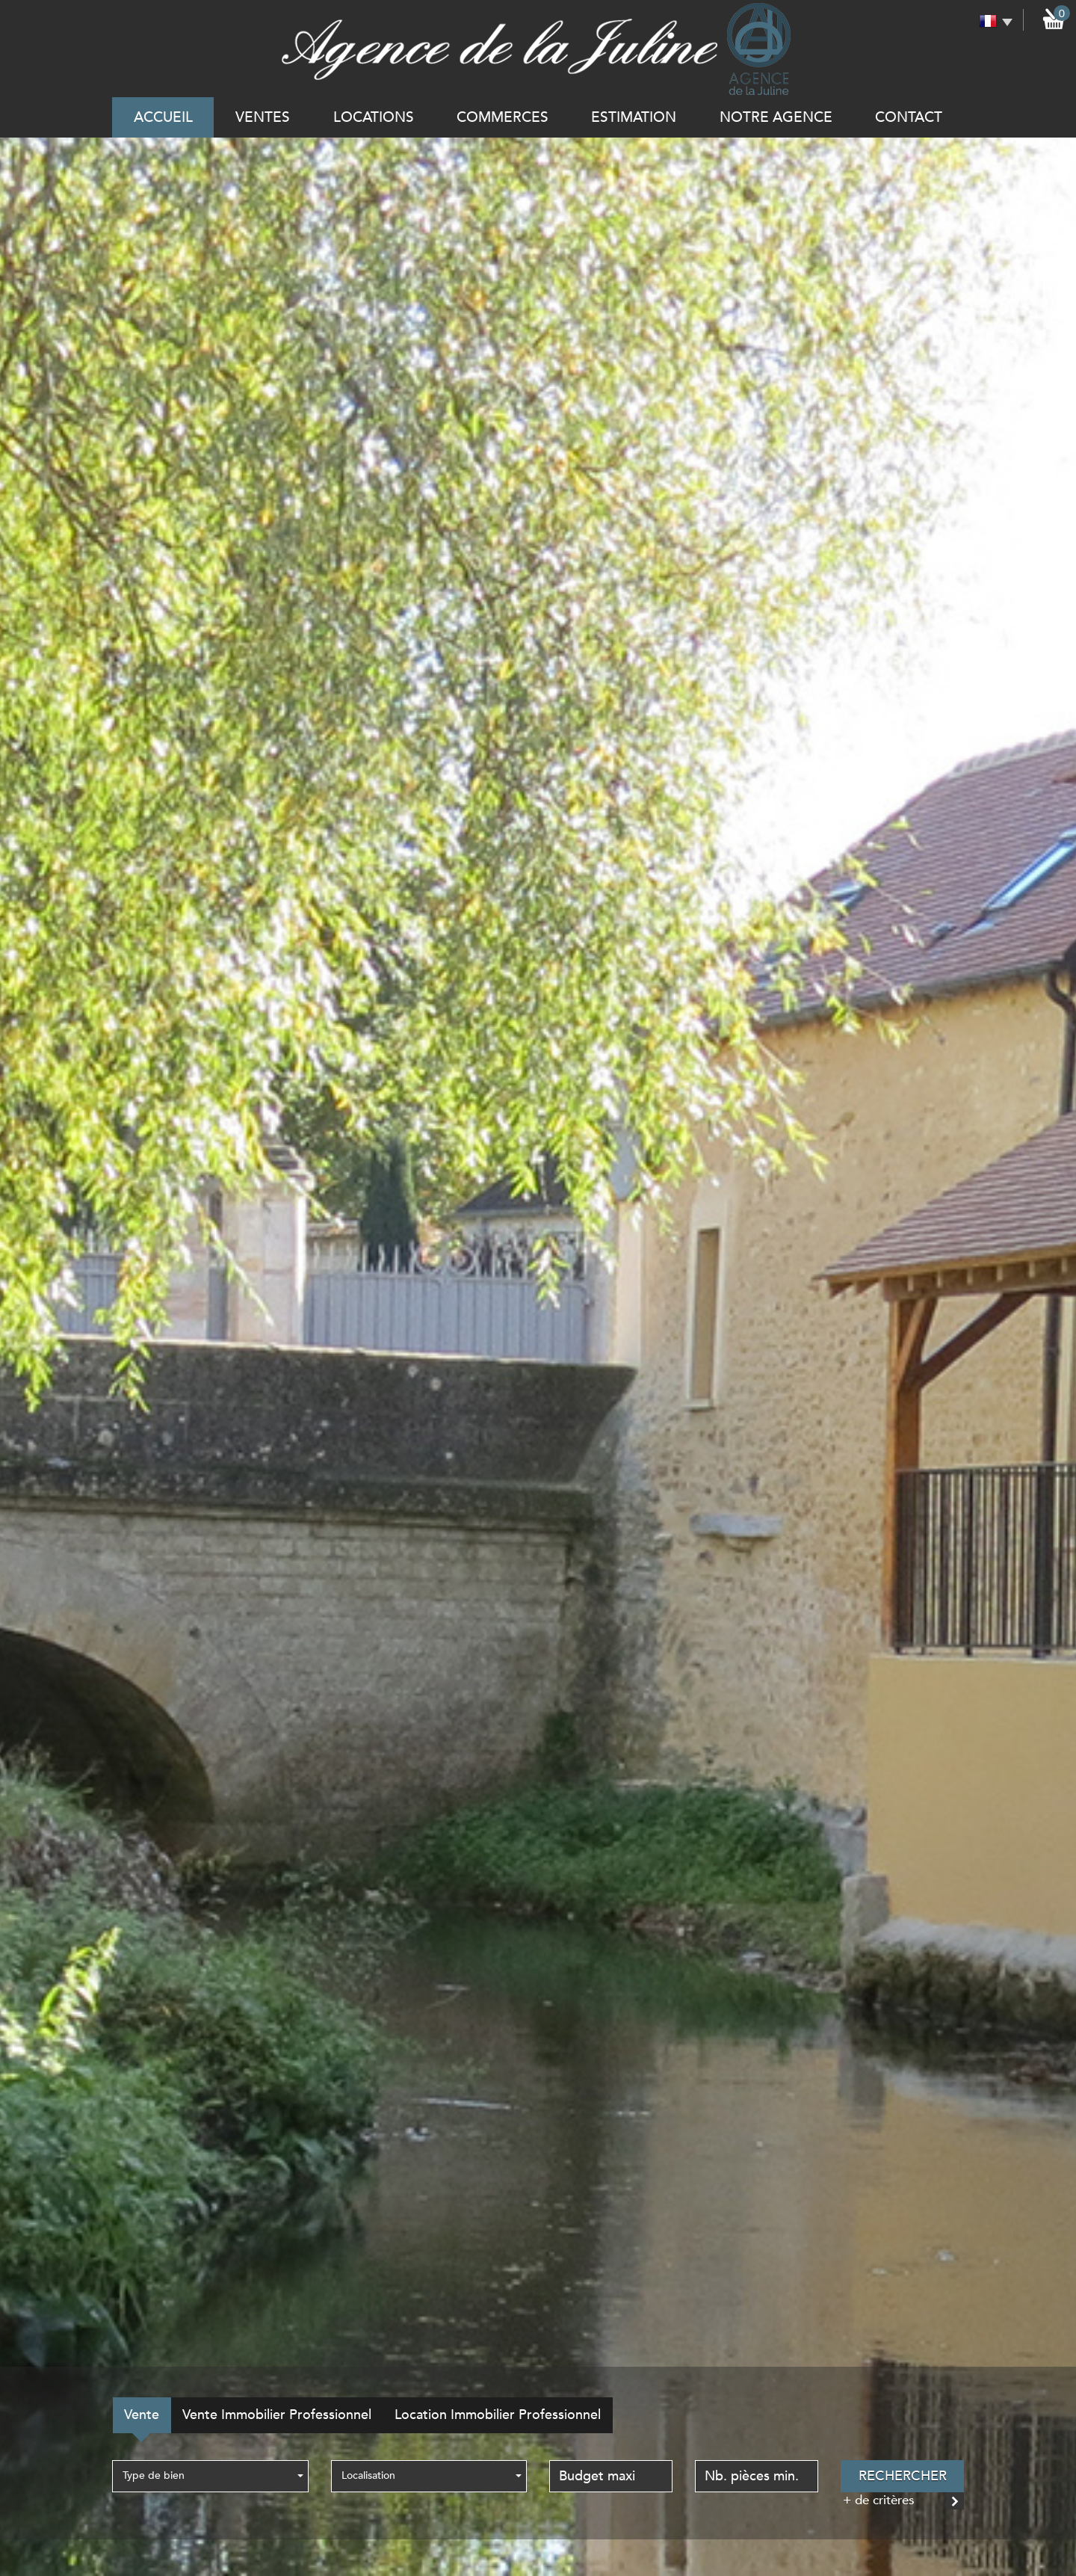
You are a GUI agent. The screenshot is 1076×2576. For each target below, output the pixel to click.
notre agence (776, 117)
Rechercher (903, 2476)
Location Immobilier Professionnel (498, 2415)
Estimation (633, 117)
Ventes (262, 117)
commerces (502, 117)
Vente (141, 2415)
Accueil (163, 117)
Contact (908, 117)
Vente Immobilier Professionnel (276, 2415)
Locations (373, 117)
